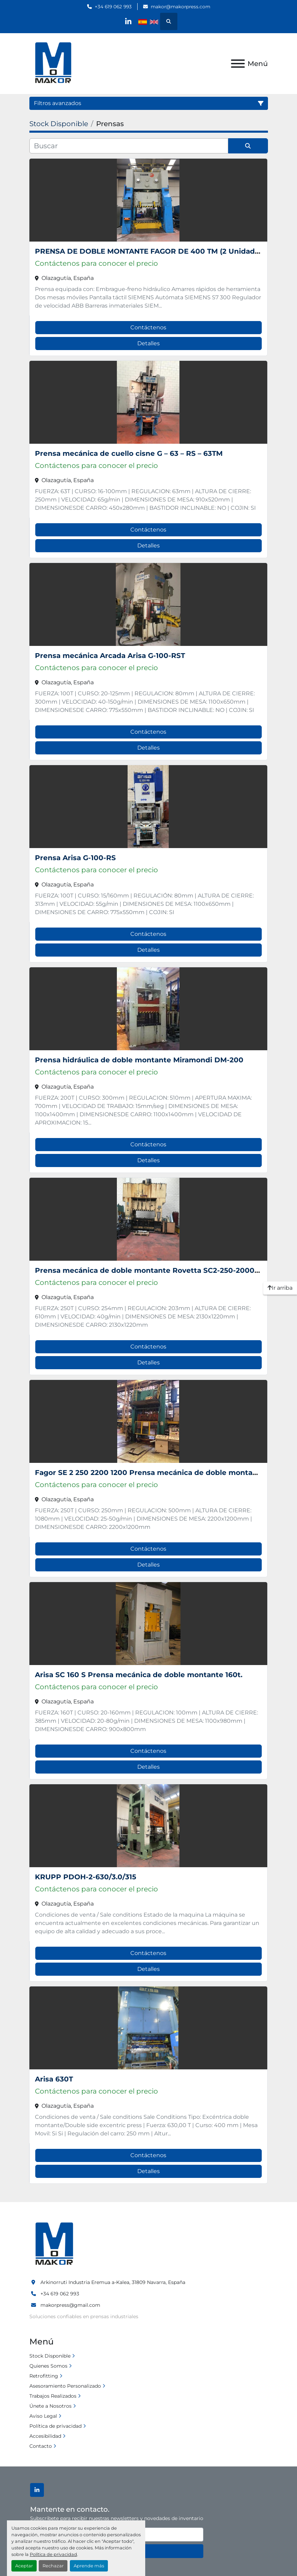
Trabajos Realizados (52, 2396)
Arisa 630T (54, 2079)
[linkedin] (128, 21)
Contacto (40, 2446)
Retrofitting (43, 2376)
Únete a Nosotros (50, 2406)
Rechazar (53, 2565)
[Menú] (238, 63)
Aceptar (24, 2565)
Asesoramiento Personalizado (65, 2386)
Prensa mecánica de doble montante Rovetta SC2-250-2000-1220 (154, 1270)
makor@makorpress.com (180, 6)
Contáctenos (148, 327)
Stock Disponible (50, 2356)
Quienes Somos (48, 2366)
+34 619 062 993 (113, 6)
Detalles (148, 343)
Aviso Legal (43, 2416)
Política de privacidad (53, 2554)
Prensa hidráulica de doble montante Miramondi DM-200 (139, 1060)
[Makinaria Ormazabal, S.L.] (53, 2244)
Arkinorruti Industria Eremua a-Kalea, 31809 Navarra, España (112, 2282)
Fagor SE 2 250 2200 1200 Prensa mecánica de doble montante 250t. (160, 1472)
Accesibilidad (45, 2436)
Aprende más (89, 2565)
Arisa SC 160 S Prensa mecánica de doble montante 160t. (138, 1675)
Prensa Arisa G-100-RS (75, 858)
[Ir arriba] (280, 1288)
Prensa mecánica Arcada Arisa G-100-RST (110, 655)
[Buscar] (128, 145)
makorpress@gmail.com (70, 2305)
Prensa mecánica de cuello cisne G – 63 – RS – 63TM (129, 453)
